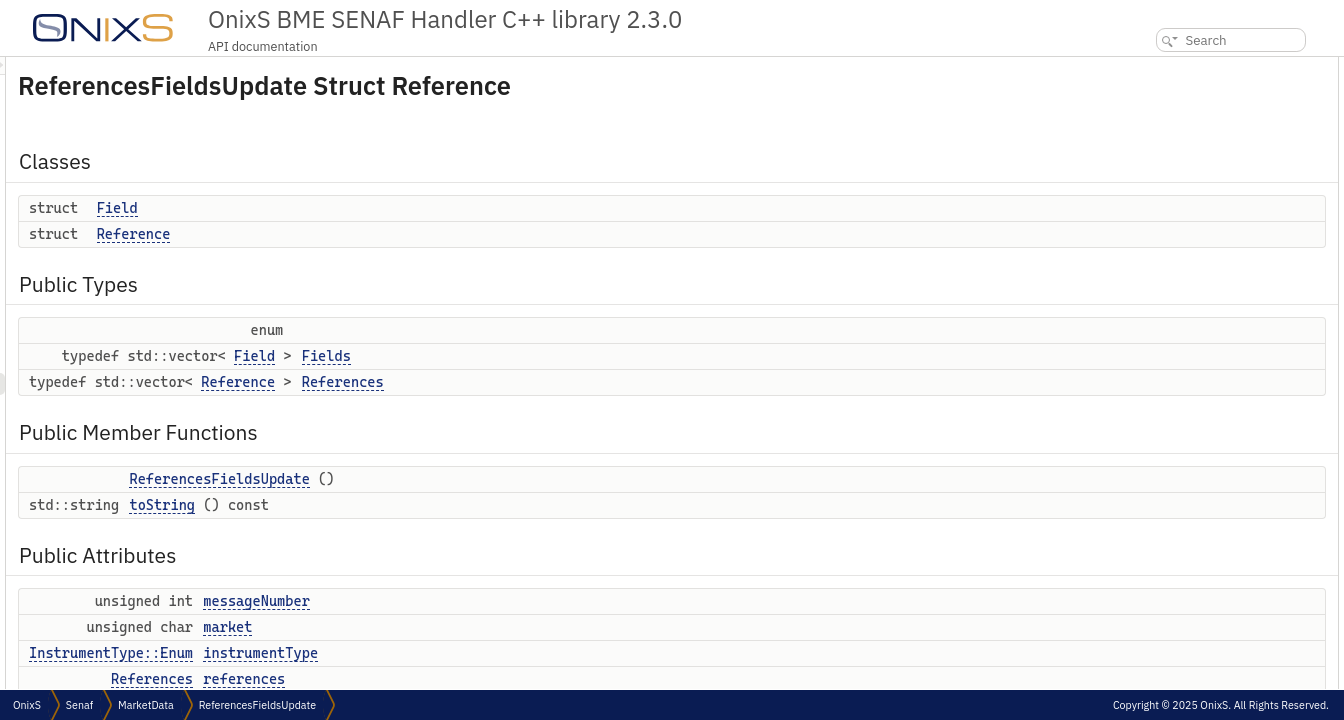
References (593, 382)
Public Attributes (1169, 279)
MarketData (146, 705)
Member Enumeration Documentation (1222, 521)
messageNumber (506, 601)
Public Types (1157, 133)
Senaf (79, 705)
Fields (576, 356)
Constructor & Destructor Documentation (1231, 565)
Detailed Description (1175, 433)
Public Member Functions (1192, 213)
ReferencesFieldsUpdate (469, 479)
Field (367, 208)
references (494, 679)
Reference (384, 234)
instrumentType (510, 653)
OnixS (27, 705)
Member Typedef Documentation (1209, 455)
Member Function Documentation (1211, 609)
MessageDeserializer (1192, 411)
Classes (1142, 67)
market (477, 627)
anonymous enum (1185, 543)
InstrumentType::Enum (361, 653)
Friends (1141, 389)
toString (412, 505)
